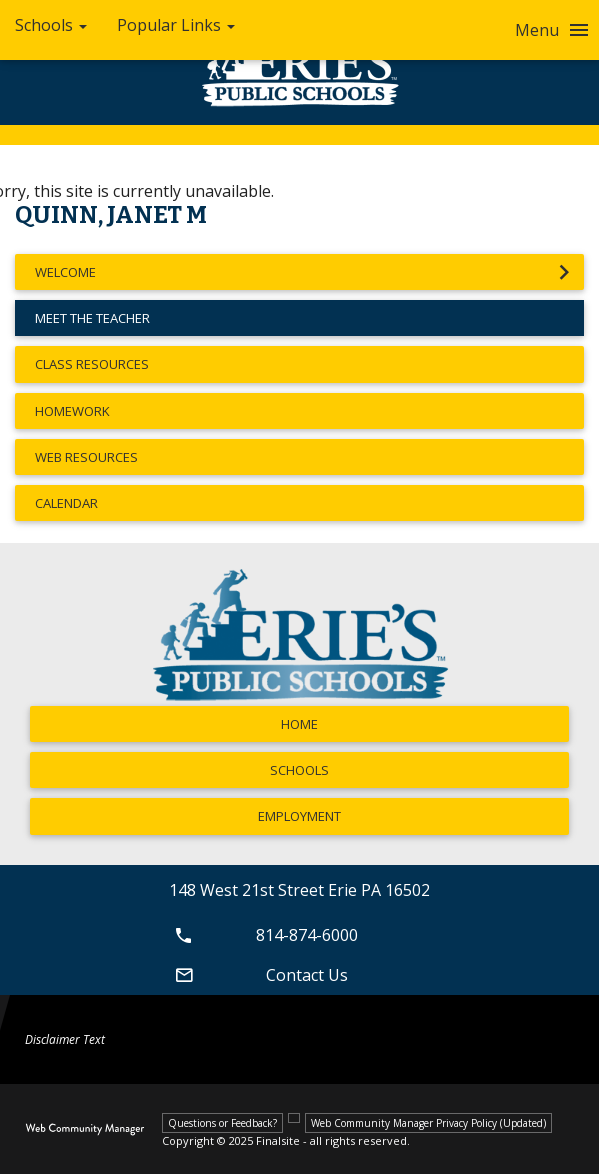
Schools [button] (51, 25)
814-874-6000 (263, 935)
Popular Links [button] (176, 25)
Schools (299, 770)
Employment (299, 816)
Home (299, 724)
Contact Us (258, 975)
